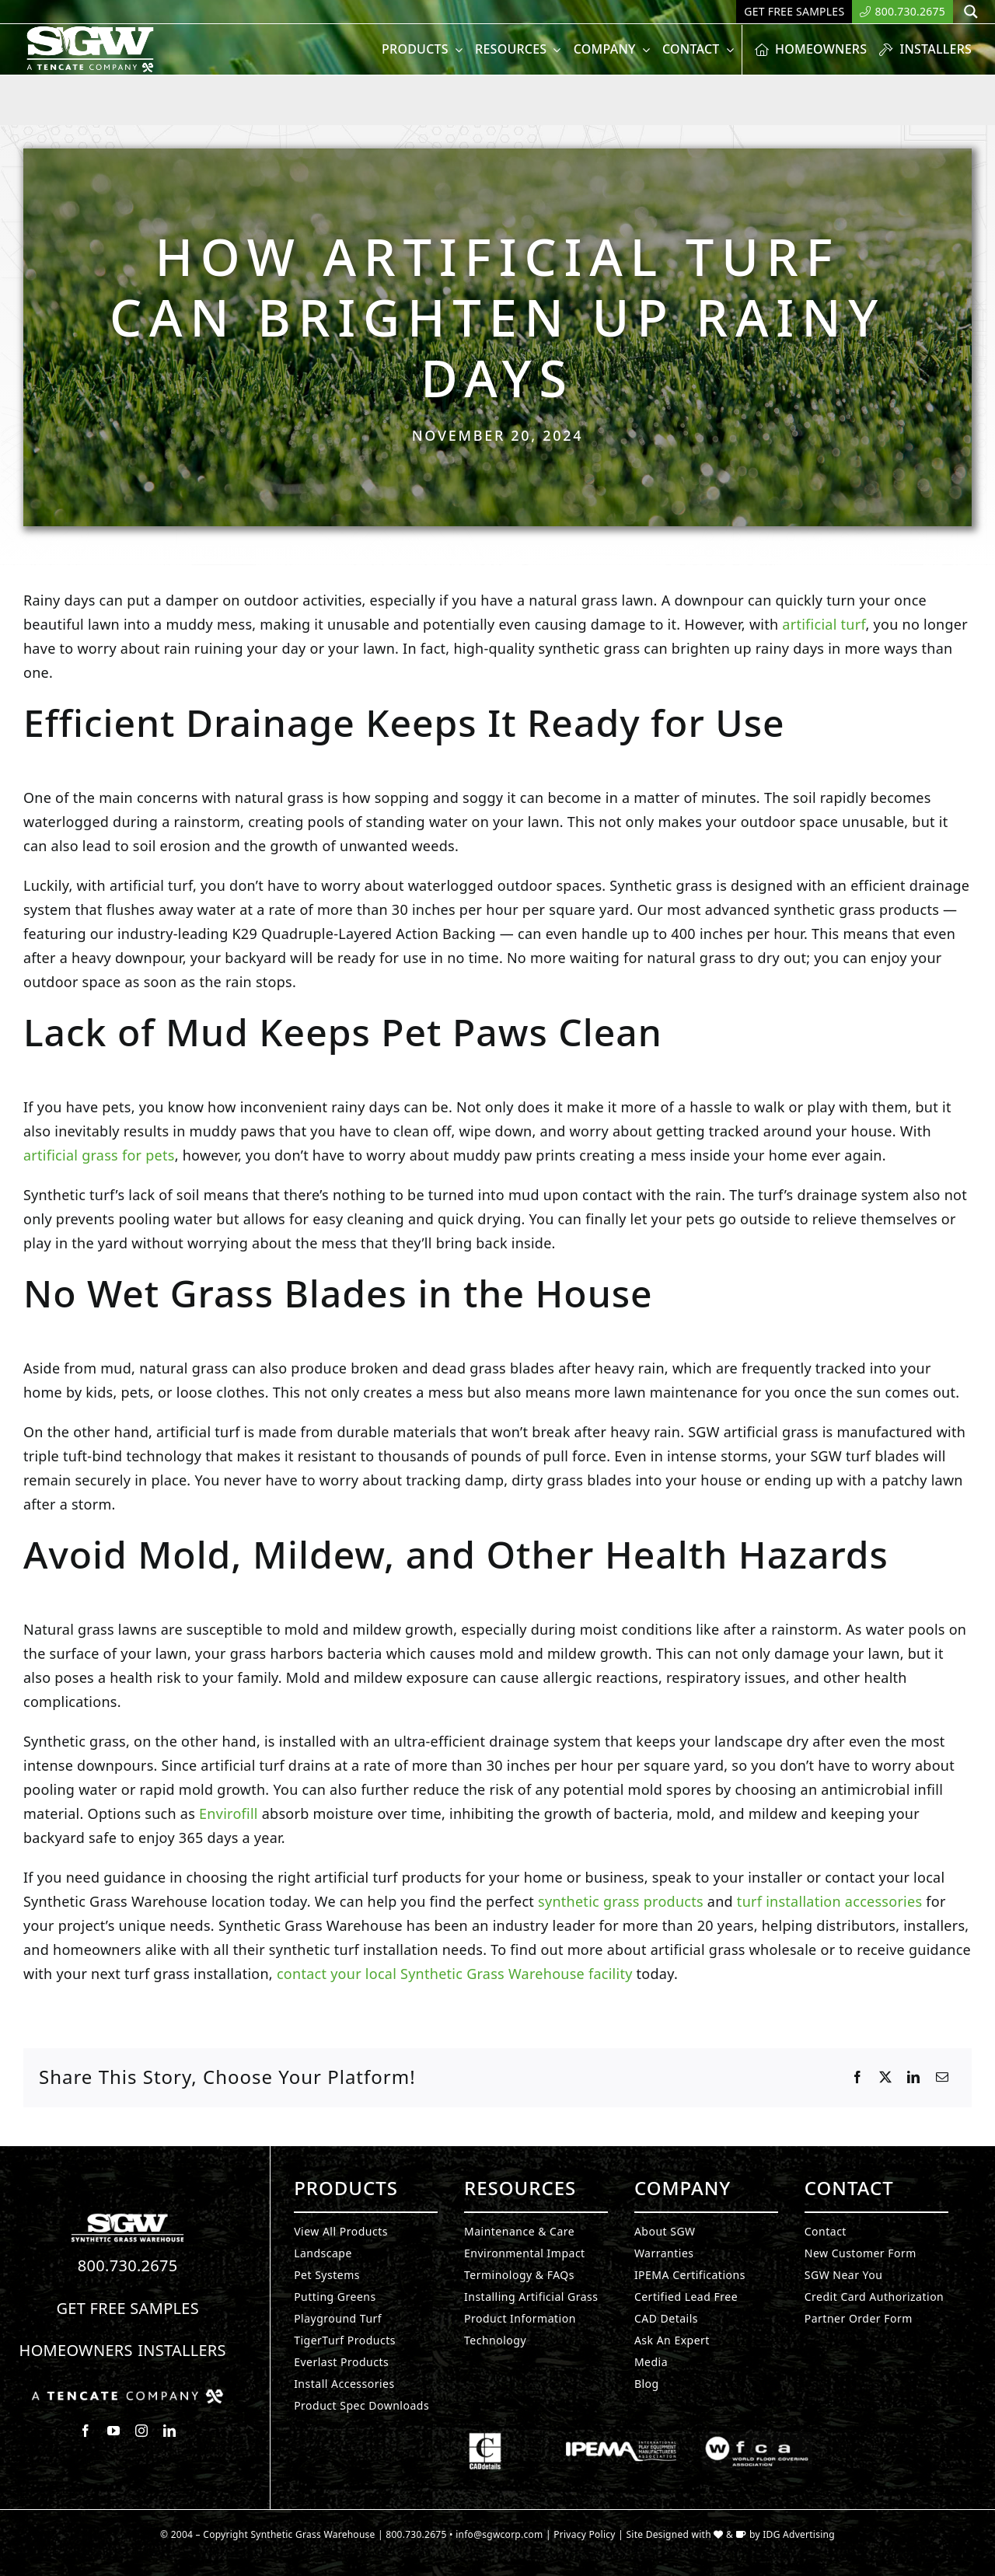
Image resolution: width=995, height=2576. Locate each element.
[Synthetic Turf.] (127, 2217)
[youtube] (113, 2430)
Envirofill (228, 1813)
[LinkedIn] (913, 2078)
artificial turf (823, 624)
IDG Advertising (799, 2534)
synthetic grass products (620, 1901)
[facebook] (85, 2430)
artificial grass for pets (99, 1155)
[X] (885, 2078)
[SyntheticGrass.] (90, 31)
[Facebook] (857, 2078)
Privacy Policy (584, 2534)
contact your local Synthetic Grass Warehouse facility (453, 1973)
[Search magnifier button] (971, 11)
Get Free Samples (127, 2308)
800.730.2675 (128, 2265)
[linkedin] (169, 2430)
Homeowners (76, 2350)
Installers (182, 2350)
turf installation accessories (829, 1901)
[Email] (942, 2078)
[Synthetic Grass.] (127, 2395)
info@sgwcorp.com (499, 2534)
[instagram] (141, 2430)
